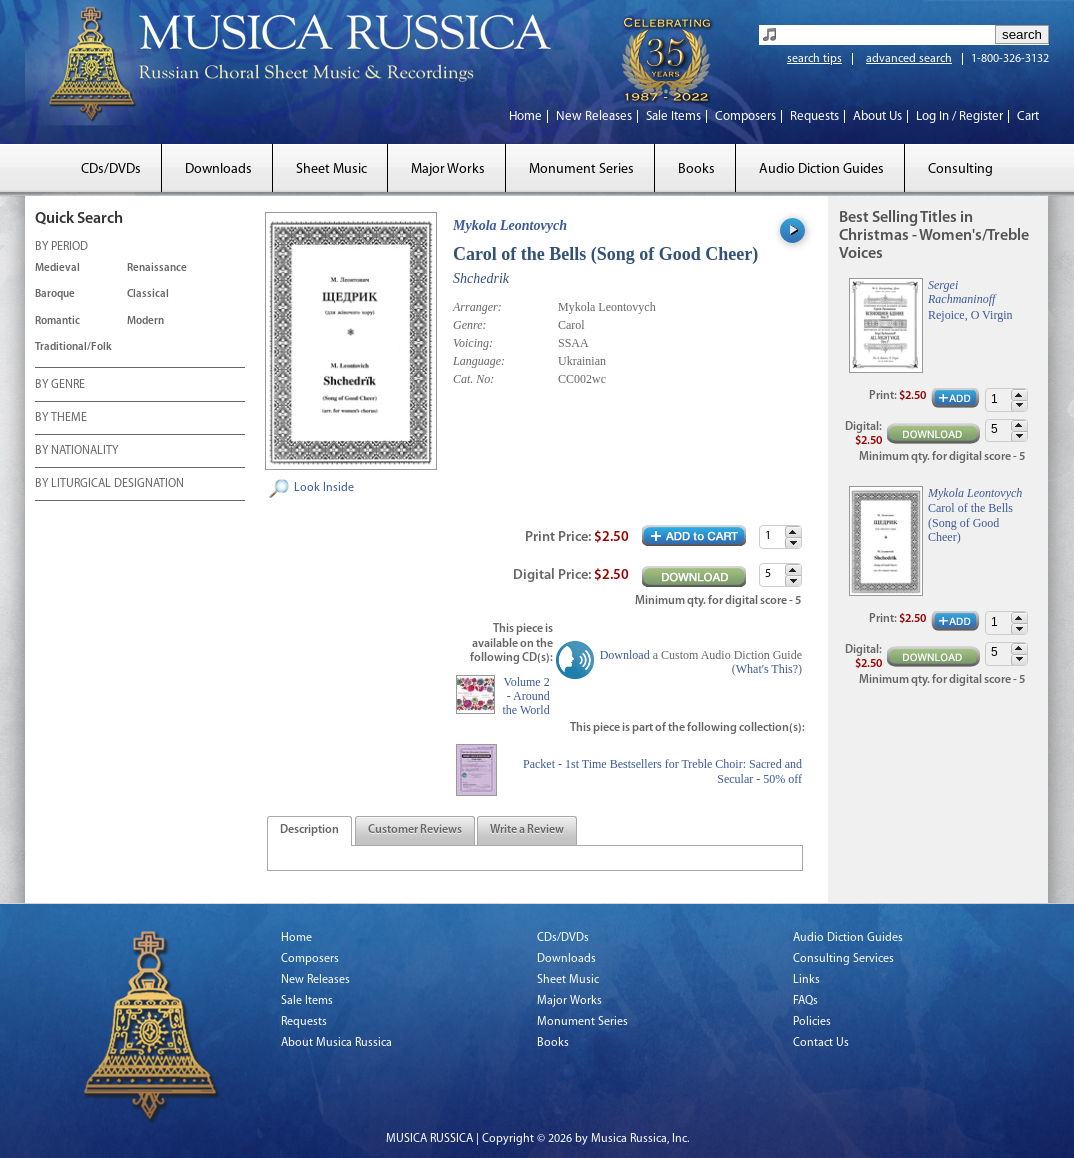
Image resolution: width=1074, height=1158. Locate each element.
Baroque (55, 294)
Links (806, 980)
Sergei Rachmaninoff (961, 292)
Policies (812, 1022)
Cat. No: (473, 379)
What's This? (767, 669)
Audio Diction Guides (821, 169)
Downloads (218, 169)
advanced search (909, 59)
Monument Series (581, 169)
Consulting (960, 169)
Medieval (57, 268)
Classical (148, 294)
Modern (145, 321)
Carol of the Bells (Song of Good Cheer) (970, 522)
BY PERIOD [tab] (61, 248)
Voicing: (473, 343)
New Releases (594, 116)
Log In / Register (959, 116)
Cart (1028, 116)
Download (625, 655)
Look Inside (324, 488)
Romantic (57, 321)
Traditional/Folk (73, 347)
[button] (793, 531)
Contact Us (821, 1043)
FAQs (805, 1001)
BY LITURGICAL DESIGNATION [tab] (109, 485)
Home (525, 116)
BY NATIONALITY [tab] (76, 452)
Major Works (448, 169)
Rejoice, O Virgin (970, 315)
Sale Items (673, 116)
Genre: (470, 325)
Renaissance (157, 268)
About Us (877, 116)
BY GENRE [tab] (60, 386)
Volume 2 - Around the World (526, 696)
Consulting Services (843, 959)
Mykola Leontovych (510, 225)
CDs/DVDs (111, 169)
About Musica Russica (336, 1043)
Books (696, 169)
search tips (814, 59)
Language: (479, 361)
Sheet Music (331, 169)
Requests (814, 116)
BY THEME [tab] (61, 419)
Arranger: (477, 307)
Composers (745, 116)
